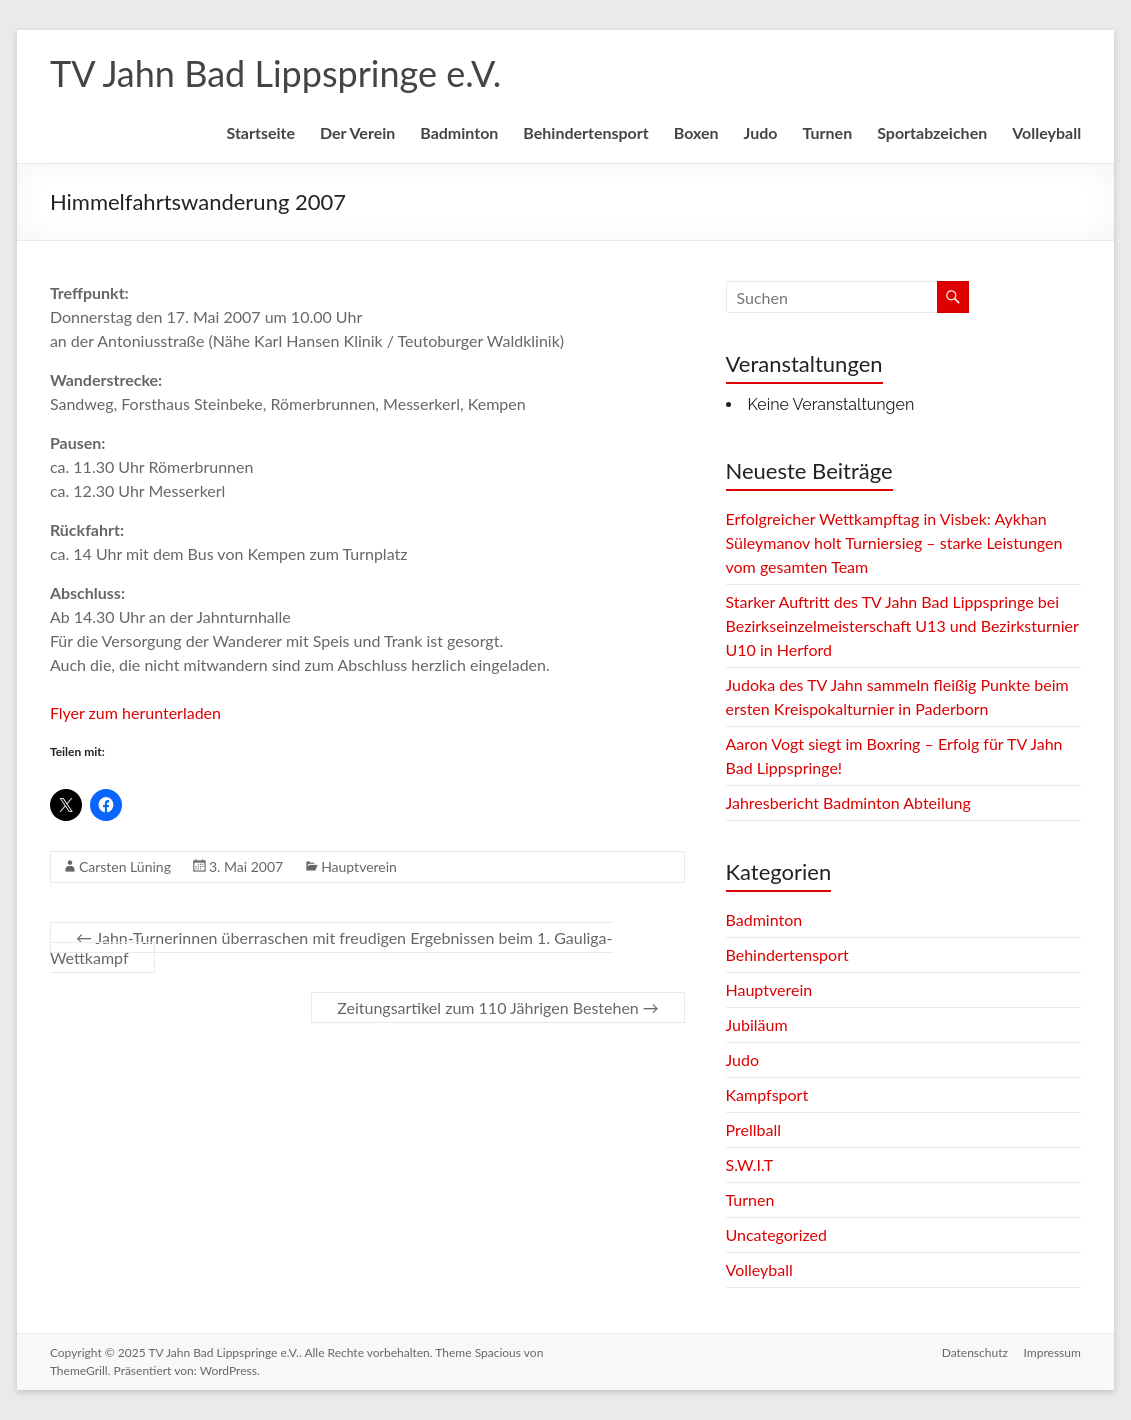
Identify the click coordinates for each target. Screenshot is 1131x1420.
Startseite (260, 132)
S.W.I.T (750, 1164)
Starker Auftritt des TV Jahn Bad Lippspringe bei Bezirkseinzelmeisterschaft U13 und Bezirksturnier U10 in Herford (902, 625)
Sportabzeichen (932, 132)
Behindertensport (585, 132)
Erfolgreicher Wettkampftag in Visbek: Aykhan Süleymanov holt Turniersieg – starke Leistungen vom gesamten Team (894, 542)
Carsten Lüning (125, 866)
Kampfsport (767, 1094)
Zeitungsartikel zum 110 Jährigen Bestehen (498, 1007)
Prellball (753, 1129)
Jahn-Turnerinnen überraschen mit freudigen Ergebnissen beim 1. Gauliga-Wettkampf (331, 947)
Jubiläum (757, 1024)
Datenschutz (975, 1352)
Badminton (459, 132)
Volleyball (1046, 132)
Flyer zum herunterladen (135, 712)
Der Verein (357, 132)
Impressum (1052, 1352)
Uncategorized (777, 1234)
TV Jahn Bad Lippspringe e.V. (275, 73)
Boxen (696, 132)
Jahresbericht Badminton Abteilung (848, 802)
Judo (761, 132)
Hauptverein (359, 866)
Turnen (827, 132)
